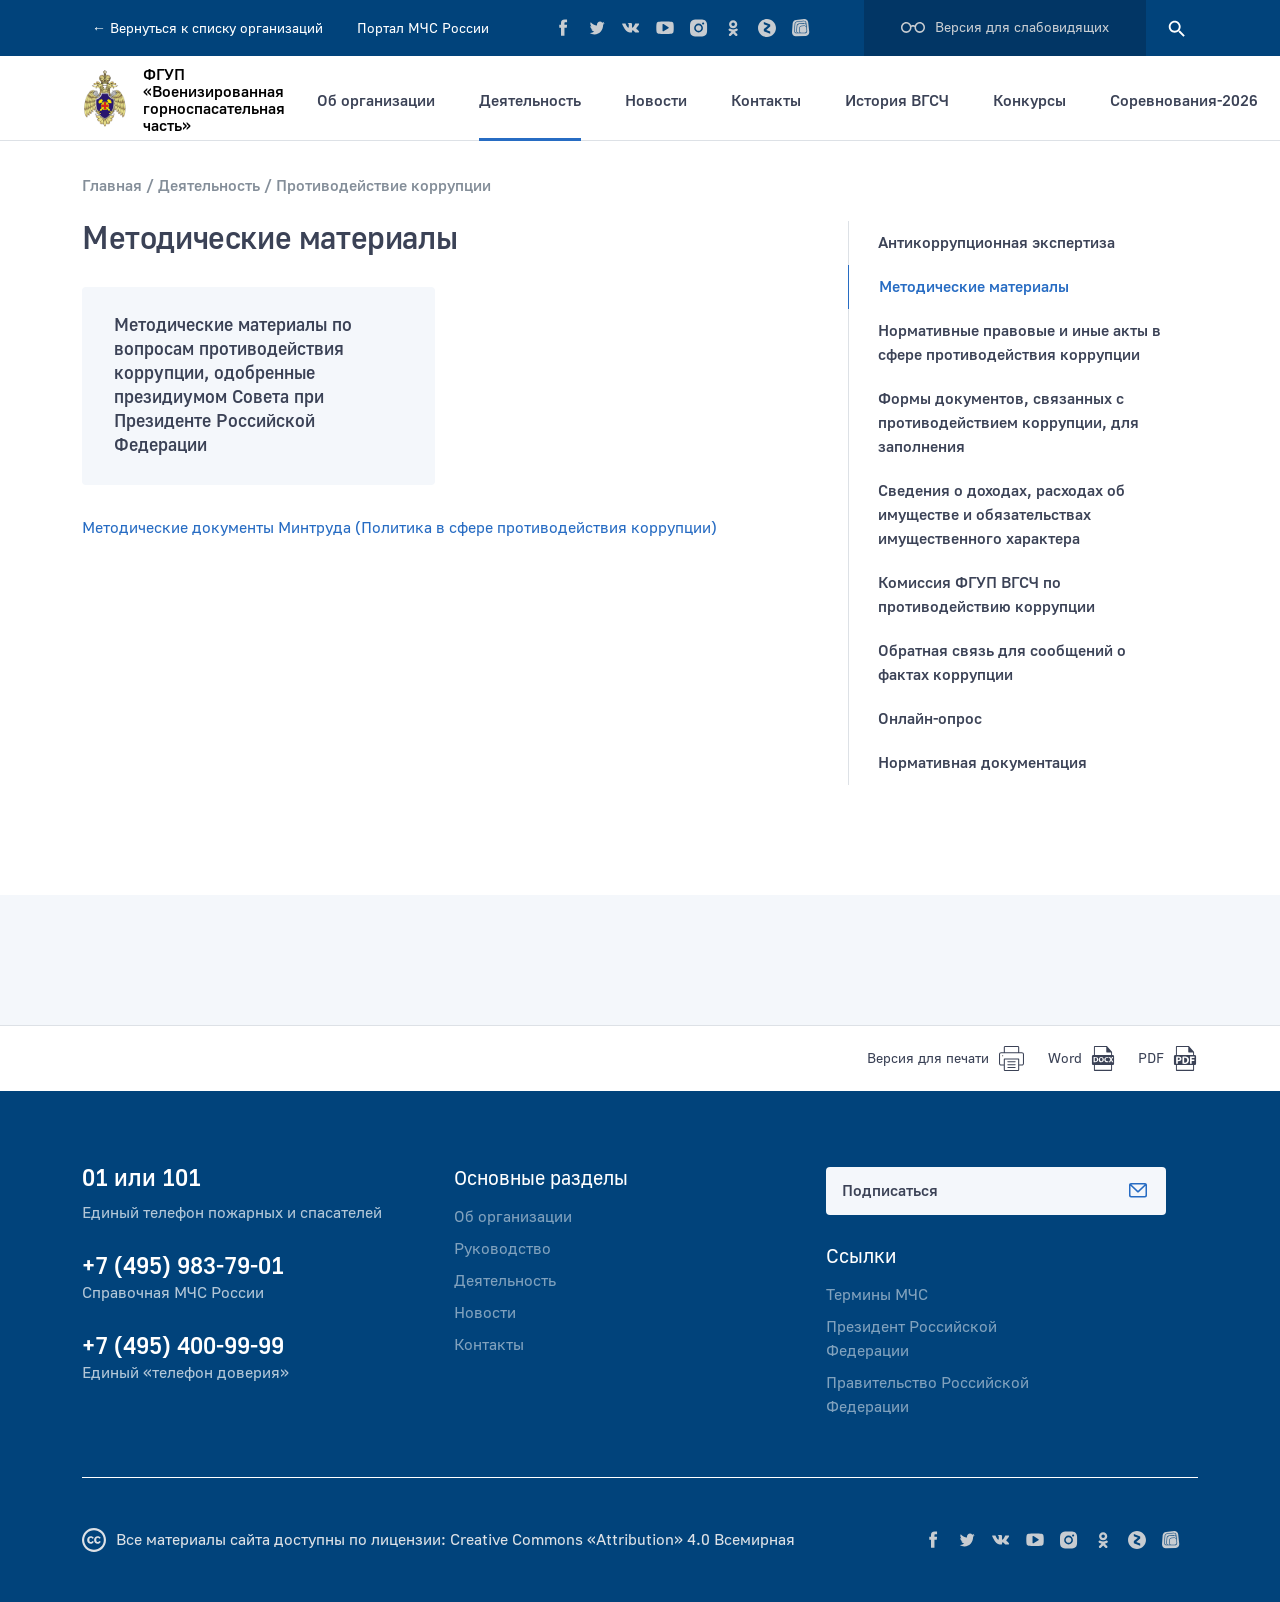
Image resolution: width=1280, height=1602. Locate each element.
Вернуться (207, 29)
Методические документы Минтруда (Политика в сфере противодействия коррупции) (399, 528)
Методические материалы (974, 287)
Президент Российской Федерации (911, 1339)
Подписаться (996, 1191)
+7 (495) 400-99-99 (183, 1346)
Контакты (766, 101)
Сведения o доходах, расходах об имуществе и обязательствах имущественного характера (1001, 515)
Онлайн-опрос (930, 719)
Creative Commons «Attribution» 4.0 (580, 1540)
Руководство (502, 1249)
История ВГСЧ (897, 101)
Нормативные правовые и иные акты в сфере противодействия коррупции (1019, 343)
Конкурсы (1029, 101)
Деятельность (530, 101)
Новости (656, 101)
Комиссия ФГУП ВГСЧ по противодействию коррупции (986, 595)
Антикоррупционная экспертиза (996, 243)
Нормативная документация (982, 763)
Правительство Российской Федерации (927, 1395)
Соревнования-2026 (1184, 101)
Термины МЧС (877, 1295)
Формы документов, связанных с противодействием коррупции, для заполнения (1008, 423)
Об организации (376, 101)
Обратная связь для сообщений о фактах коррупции (1002, 663)
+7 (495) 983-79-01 (183, 1266)
